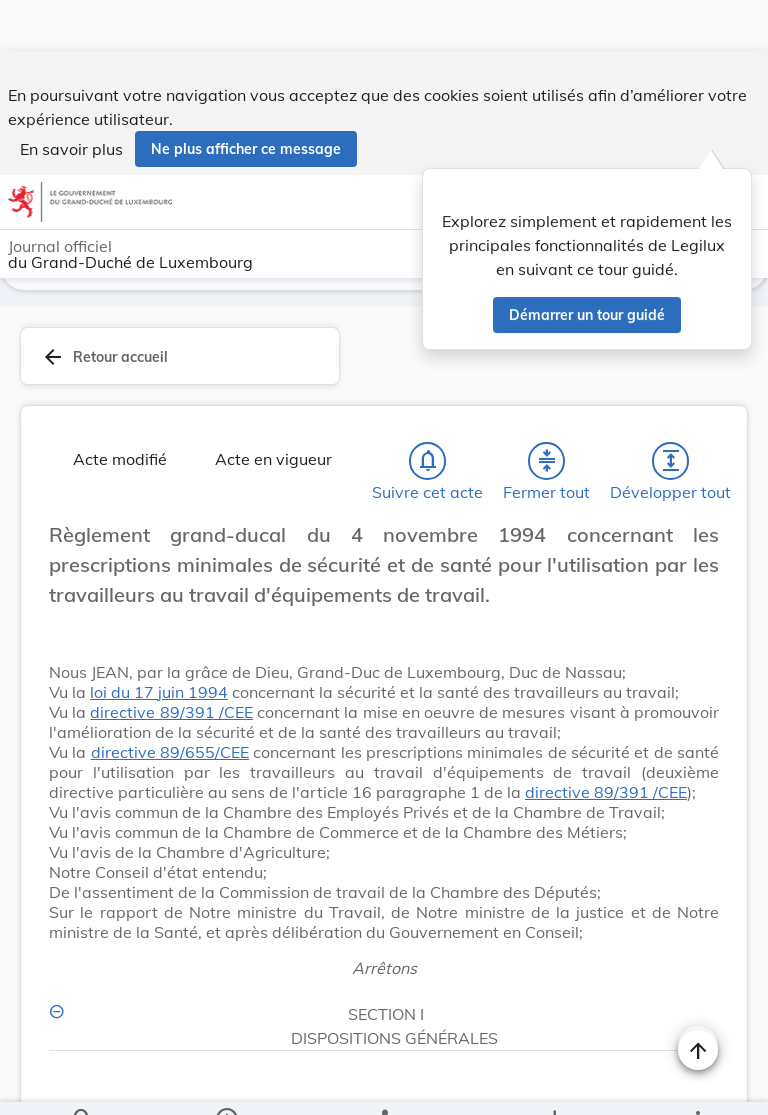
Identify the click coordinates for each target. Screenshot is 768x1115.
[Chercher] (83, 1083)
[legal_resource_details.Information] (226, 1083)
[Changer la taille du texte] (698, 557)
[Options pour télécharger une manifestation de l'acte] (553, 1083)
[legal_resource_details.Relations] (384, 1083)
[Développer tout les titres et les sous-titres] (671, 461)
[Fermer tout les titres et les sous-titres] (547, 461)
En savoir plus (71, 98)
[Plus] (697, 1083)
